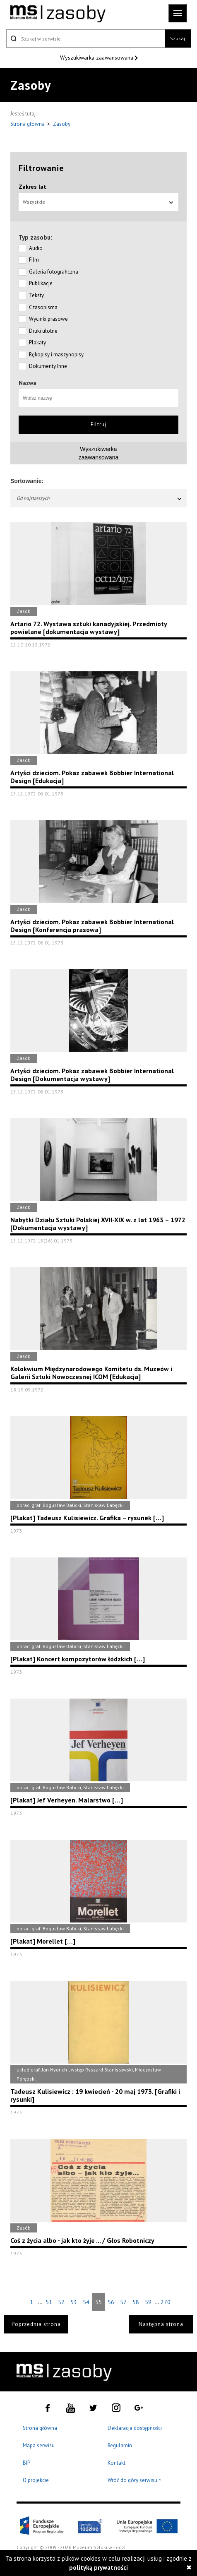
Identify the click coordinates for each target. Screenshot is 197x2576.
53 (73, 2302)
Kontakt (116, 2462)
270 (166, 2302)
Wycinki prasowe (48, 318)
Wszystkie (98, 202)
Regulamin (120, 2445)
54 (86, 2302)
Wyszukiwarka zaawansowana (97, 57)
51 (49, 2302)
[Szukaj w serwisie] (85, 38)
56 (111, 2302)
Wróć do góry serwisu (134, 2481)
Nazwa (27, 383)
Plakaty (37, 342)
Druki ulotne (43, 330)
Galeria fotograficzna (53, 271)
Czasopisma (43, 307)
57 (123, 2302)
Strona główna (28, 123)
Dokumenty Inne (48, 366)
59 (148, 2302)
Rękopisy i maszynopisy (56, 354)
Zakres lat (32, 186)
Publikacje (41, 283)
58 (135, 2302)
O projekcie (36, 2480)
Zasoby (61, 123)
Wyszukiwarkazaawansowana (99, 453)
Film (34, 259)
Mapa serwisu (39, 2445)
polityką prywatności (98, 2567)
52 (61, 2302)
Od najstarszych (100, 498)
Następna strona (161, 2324)
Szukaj (177, 38)
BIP (26, 2462)
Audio (36, 248)
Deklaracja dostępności (135, 2428)
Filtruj (98, 424)
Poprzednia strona (36, 2324)
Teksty (36, 295)
